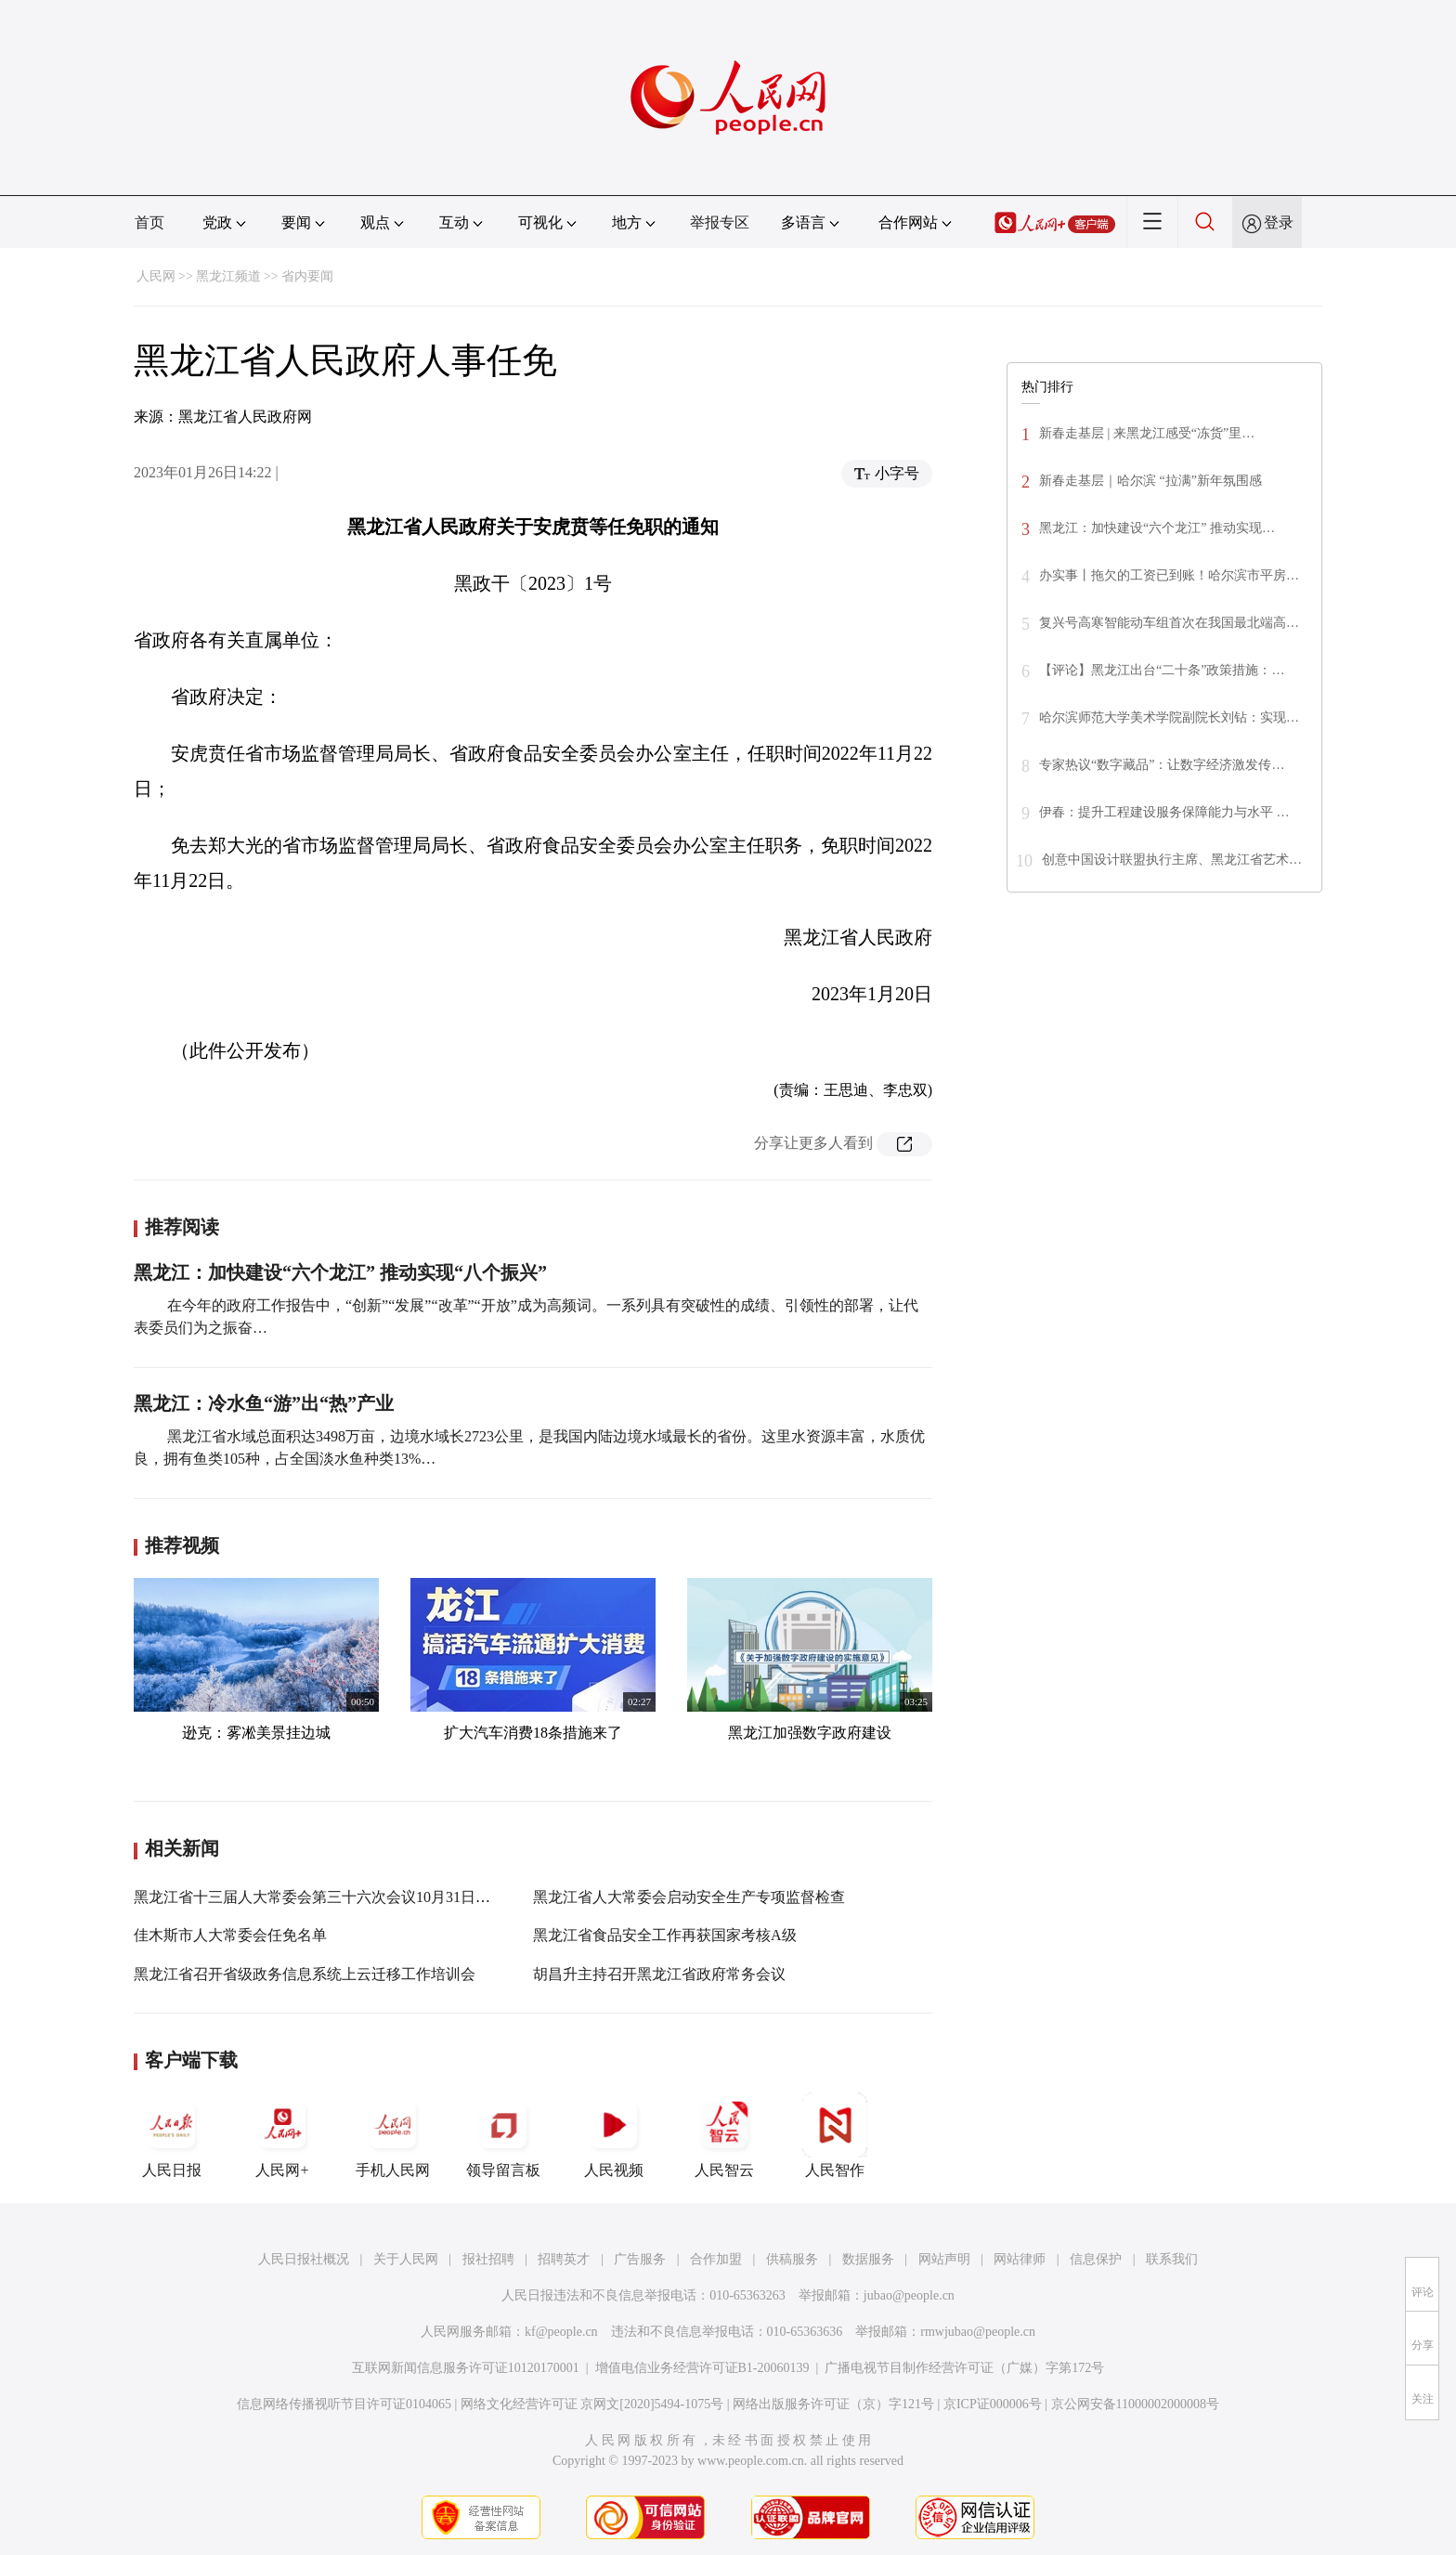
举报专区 (719, 222)
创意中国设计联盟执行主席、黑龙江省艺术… (1172, 860)
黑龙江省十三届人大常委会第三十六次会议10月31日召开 (319, 1897)
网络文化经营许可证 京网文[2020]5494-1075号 (592, 2404)
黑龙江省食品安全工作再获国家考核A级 (665, 1935)
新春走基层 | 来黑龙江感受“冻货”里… (1146, 433)
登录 (1279, 222)
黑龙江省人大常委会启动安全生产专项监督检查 (689, 1897)
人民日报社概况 (303, 2259)
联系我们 (1172, 2259)
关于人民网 (405, 2259)
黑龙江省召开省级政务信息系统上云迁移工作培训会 (304, 1974)
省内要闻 (307, 276)
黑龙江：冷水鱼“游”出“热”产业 (264, 1403)
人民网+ (282, 2135)
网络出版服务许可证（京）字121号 (833, 2404)
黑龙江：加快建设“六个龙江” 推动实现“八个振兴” (340, 1272)
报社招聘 (488, 2259)
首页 (149, 222)
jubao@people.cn (909, 2295)
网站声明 (944, 2259)
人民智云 (724, 2135)
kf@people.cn (561, 2332)
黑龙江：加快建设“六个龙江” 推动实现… (1157, 528)
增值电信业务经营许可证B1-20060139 (702, 2368)
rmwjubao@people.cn (977, 2332)
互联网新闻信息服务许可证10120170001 (465, 2368)
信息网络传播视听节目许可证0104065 (344, 2404)
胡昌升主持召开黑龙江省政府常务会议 (659, 1974)
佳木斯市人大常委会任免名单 (230, 1935)
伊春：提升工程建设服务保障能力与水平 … (1164, 812)
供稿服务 (792, 2259)
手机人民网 (393, 2135)
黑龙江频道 (228, 276)
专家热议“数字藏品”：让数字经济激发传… (1161, 765)
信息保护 (1096, 2259)
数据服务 (868, 2259)
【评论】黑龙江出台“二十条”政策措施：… (1161, 670)
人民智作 (834, 2135)
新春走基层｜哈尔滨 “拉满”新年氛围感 (1150, 481)
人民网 (156, 276)
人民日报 (171, 2135)
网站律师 (1020, 2259)
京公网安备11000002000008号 (1135, 2404)
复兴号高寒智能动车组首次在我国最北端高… (1169, 623)
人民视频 (613, 2135)
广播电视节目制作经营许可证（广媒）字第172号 (964, 2368)
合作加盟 (716, 2259)
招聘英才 (564, 2259)
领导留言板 (503, 2135)
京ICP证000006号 (992, 2404)
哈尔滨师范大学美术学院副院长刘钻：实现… (1169, 717)
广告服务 (640, 2259)
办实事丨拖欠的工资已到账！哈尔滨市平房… (1169, 575)
